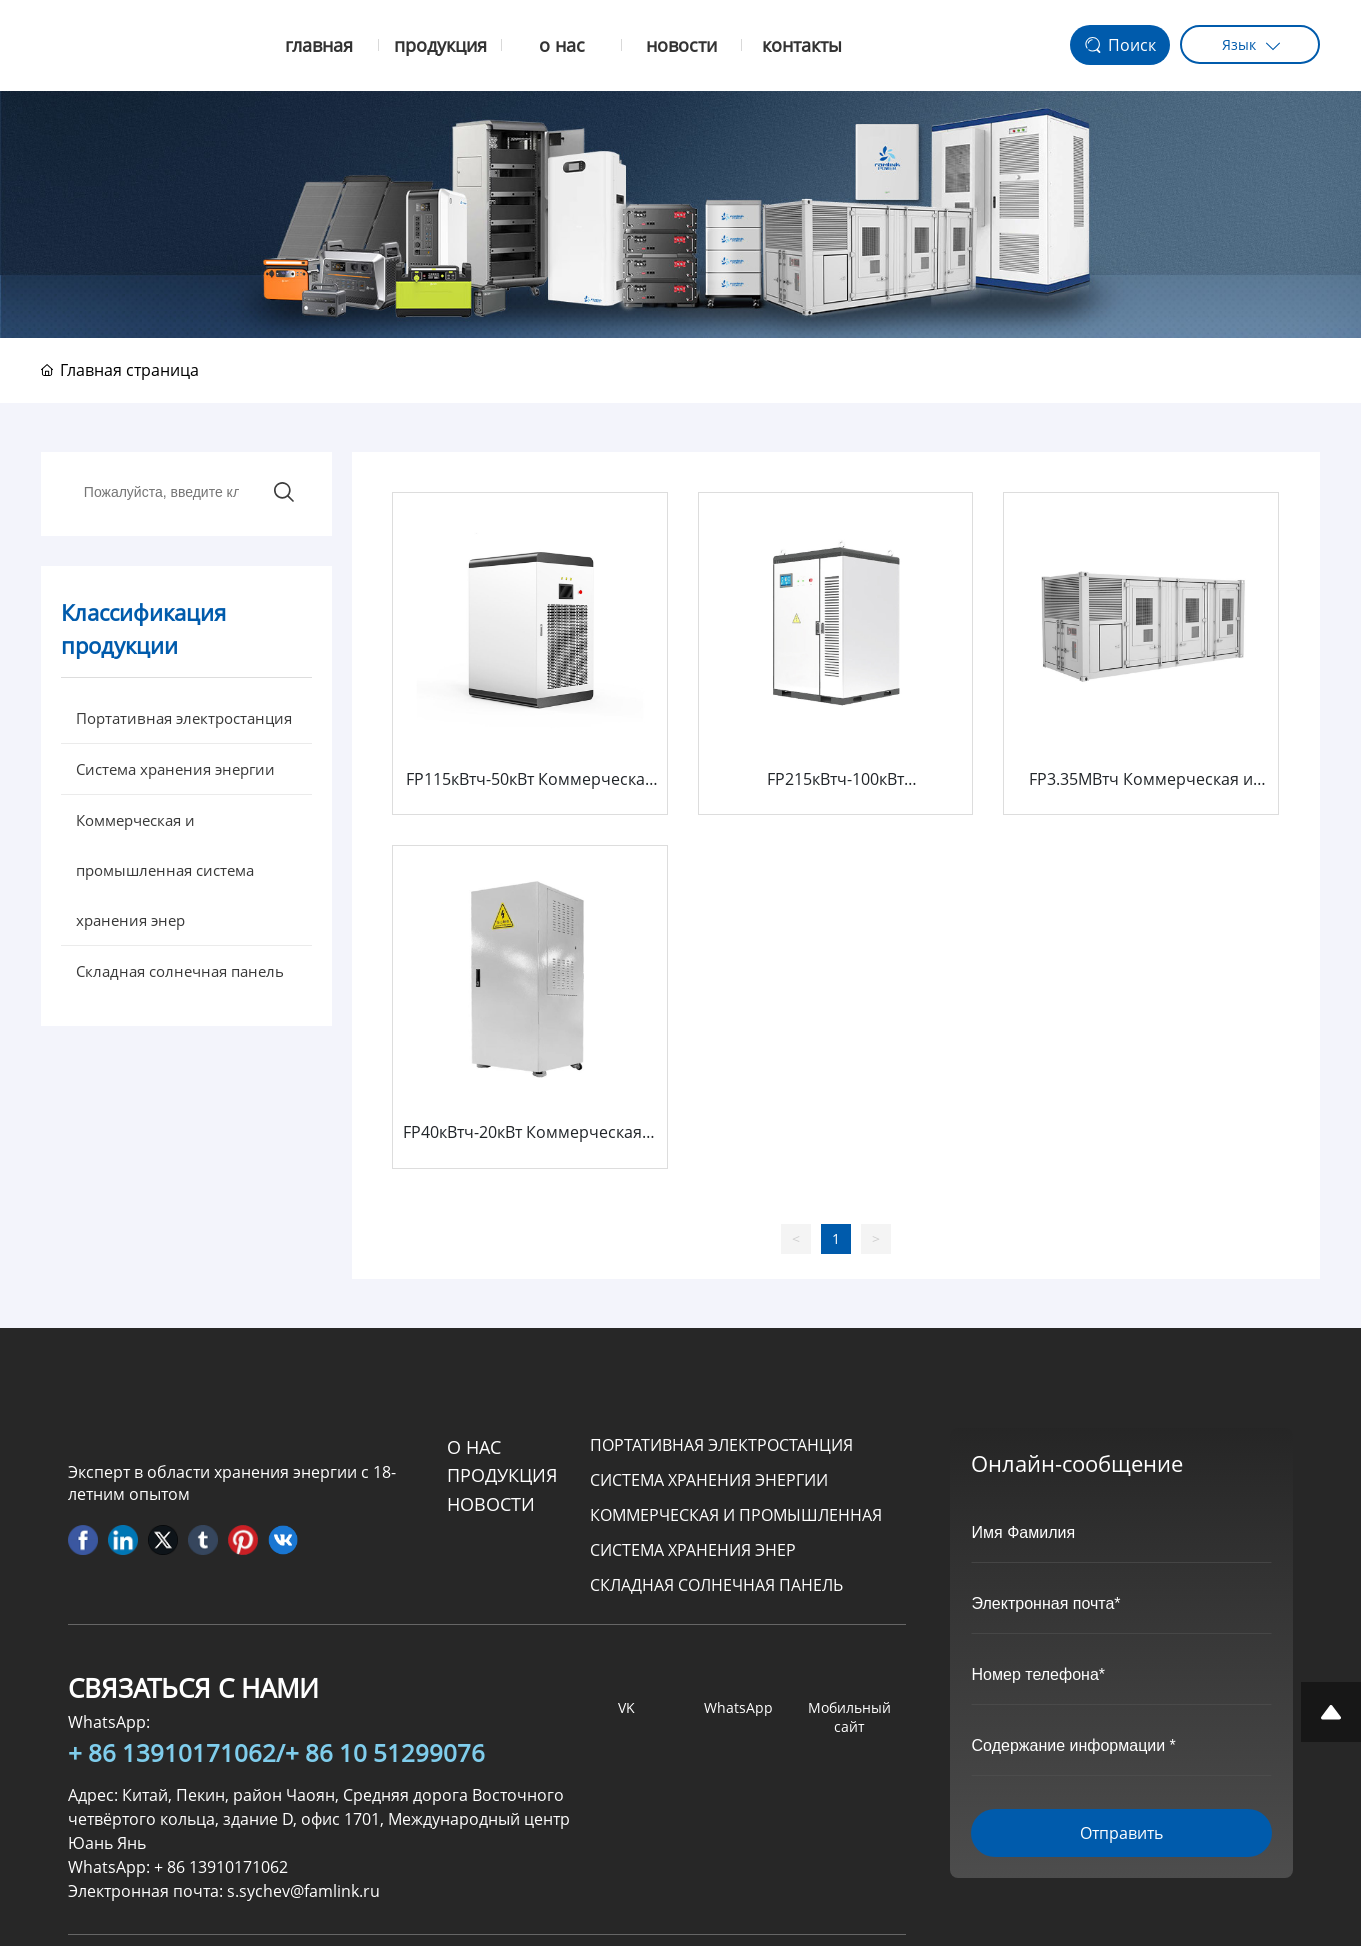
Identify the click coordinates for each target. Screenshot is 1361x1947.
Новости (491, 1505)
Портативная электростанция (721, 1446)
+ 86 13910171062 (172, 1753)
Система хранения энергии (709, 1481)
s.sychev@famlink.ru (303, 1892)
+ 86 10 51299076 (385, 1753)
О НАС (474, 1448)
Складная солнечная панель (716, 1587)
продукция (502, 1477)
